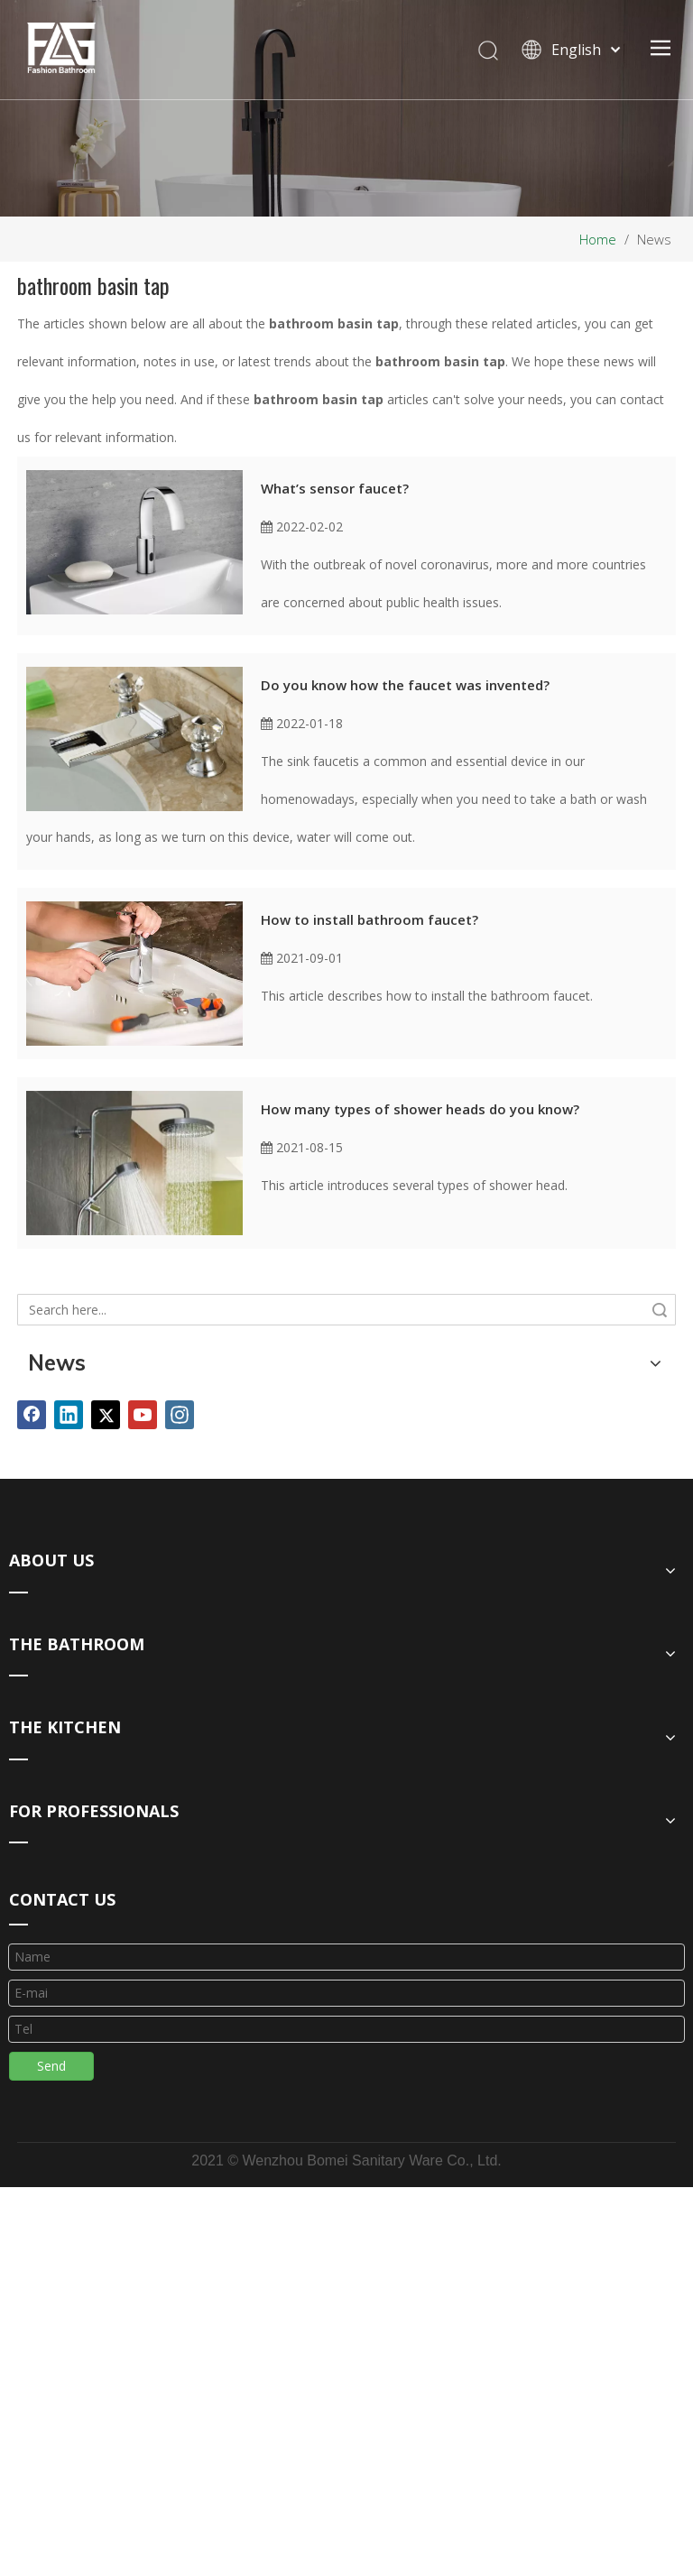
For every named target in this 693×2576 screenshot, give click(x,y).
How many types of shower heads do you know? (420, 1109)
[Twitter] (105, 1414)
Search (659, 1310)
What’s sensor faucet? (335, 488)
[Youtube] (142, 1414)
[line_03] (18, 1923)
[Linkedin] (68, 1414)
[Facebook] (31, 1414)
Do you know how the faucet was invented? (405, 685)
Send (51, 2065)
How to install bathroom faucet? (369, 919)
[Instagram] (179, 1414)
